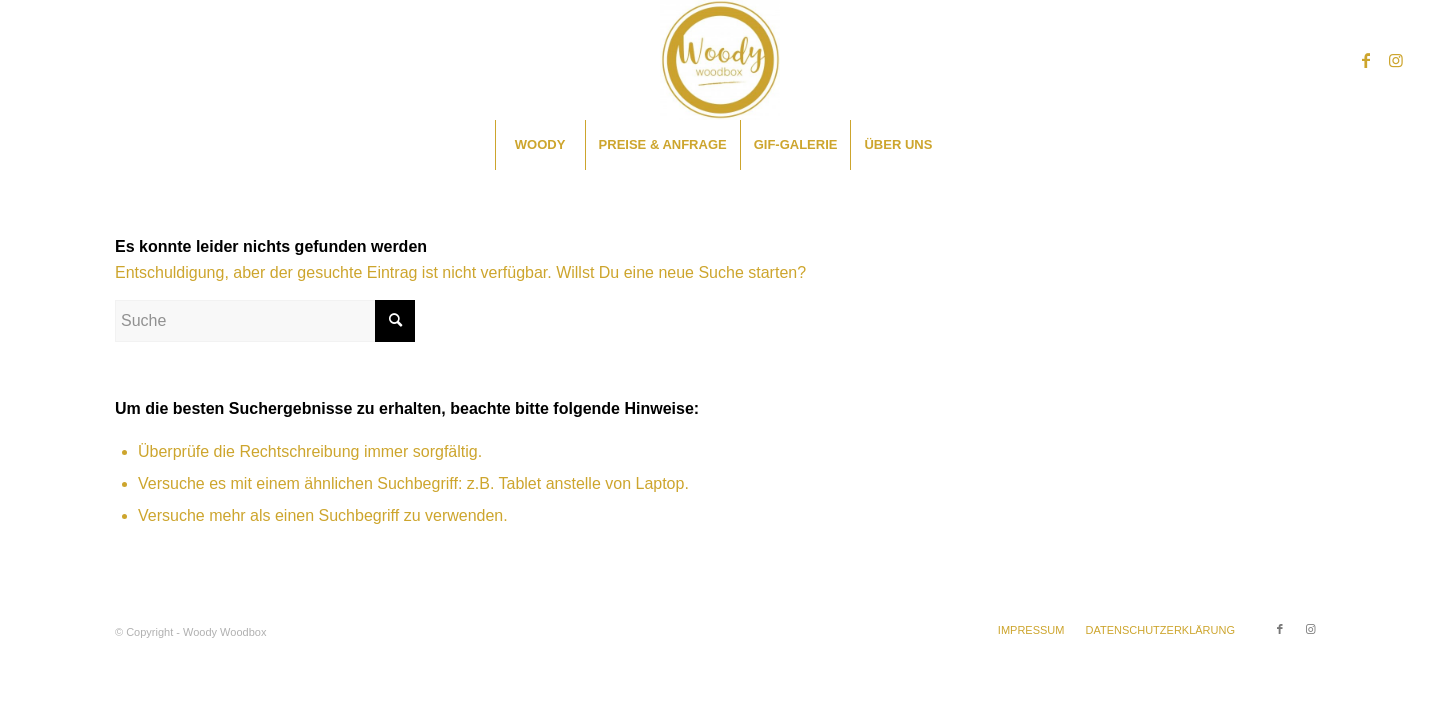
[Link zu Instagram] (1396, 60)
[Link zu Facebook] (1366, 60)
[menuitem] (540, 145)
